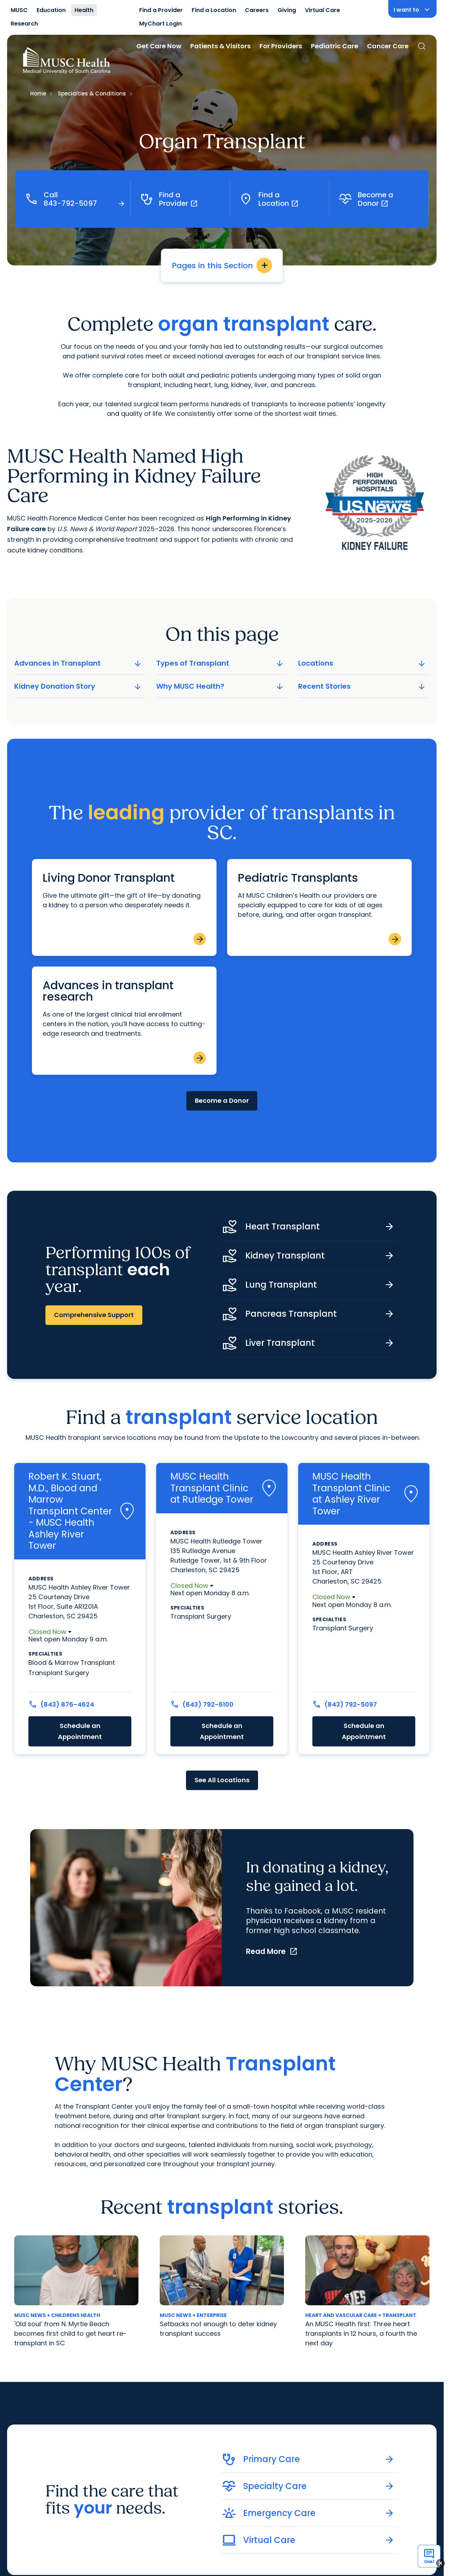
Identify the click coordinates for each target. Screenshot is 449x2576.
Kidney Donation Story (78, 686)
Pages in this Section (222, 265)
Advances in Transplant (78, 663)
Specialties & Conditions (92, 93)
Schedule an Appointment (80, 1731)
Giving (287, 10)
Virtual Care (322, 10)
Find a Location (214, 10)
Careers (257, 10)
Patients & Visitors (220, 46)
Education (51, 10)
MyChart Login (160, 24)
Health (84, 10)
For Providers (280, 46)
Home (38, 93)
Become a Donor (222, 1100)
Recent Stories (362, 686)
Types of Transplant (220, 663)
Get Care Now (158, 46)
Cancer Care (388, 46)
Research (24, 24)
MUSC (19, 10)
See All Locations (222, 1780)
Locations (362, 663)
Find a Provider (161, 10)
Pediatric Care (334, 46)
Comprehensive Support (94, 1314)
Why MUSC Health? (220, 686)
